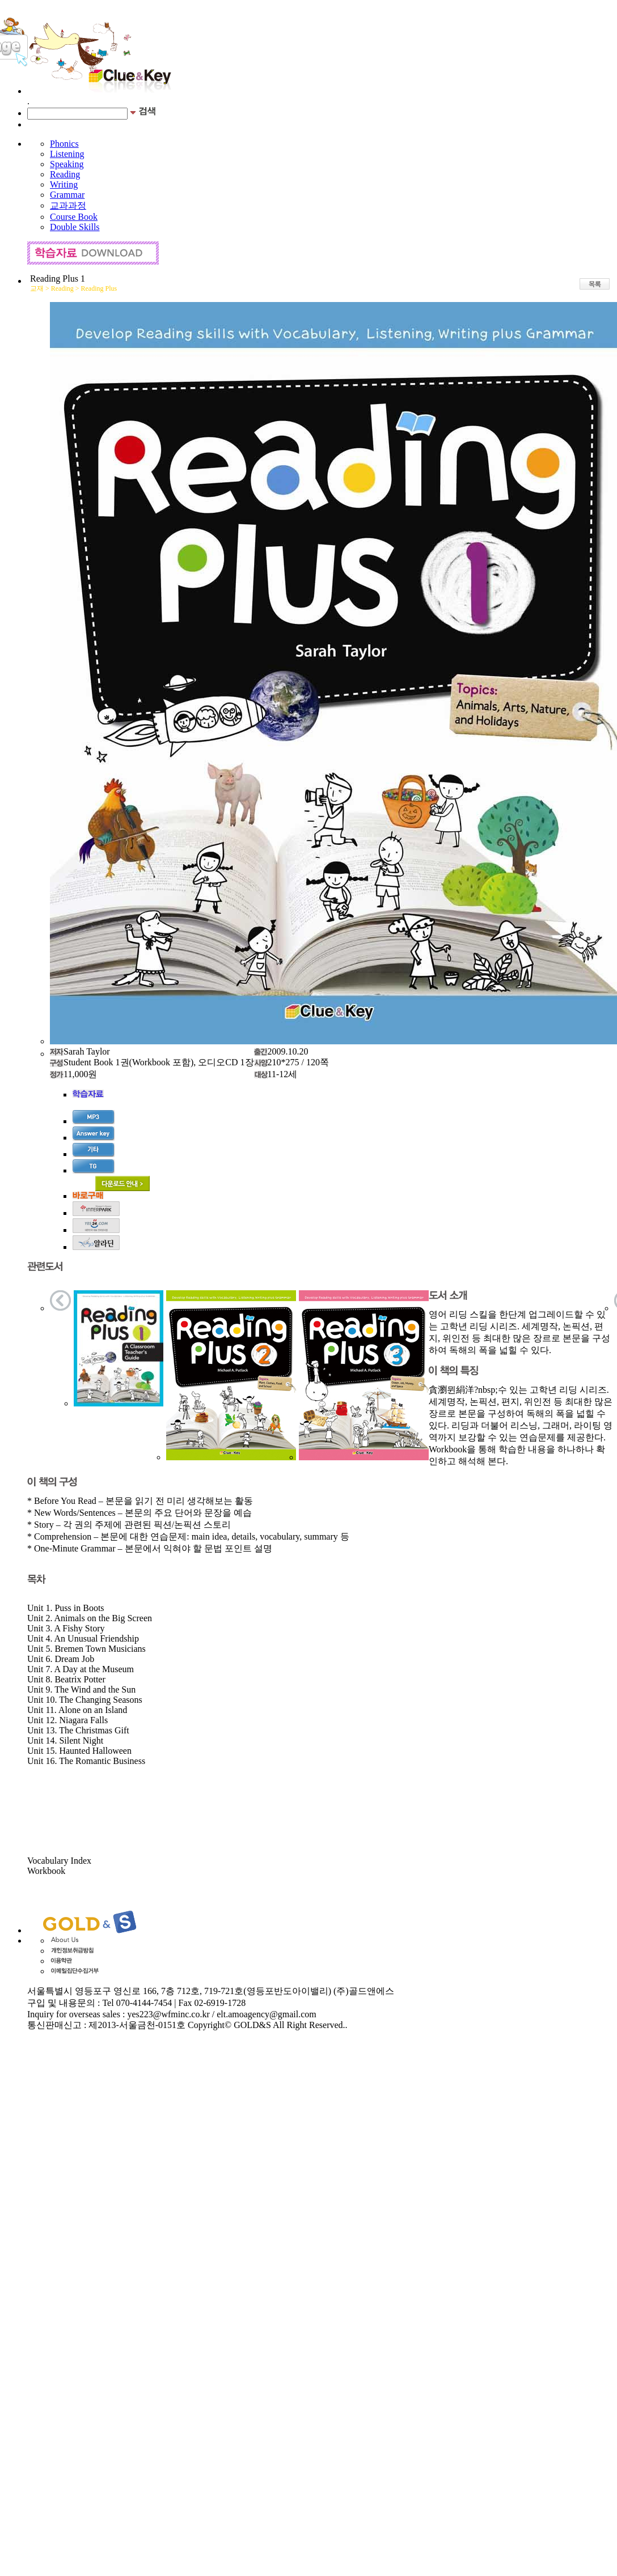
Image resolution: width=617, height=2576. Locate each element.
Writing (64, 184)
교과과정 (68, 205)
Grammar (67, 194)
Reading (65, 174)
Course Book (74, 217)
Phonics (64, 143)
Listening (67, 154)
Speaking (67, 164)
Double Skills (75, 227)
